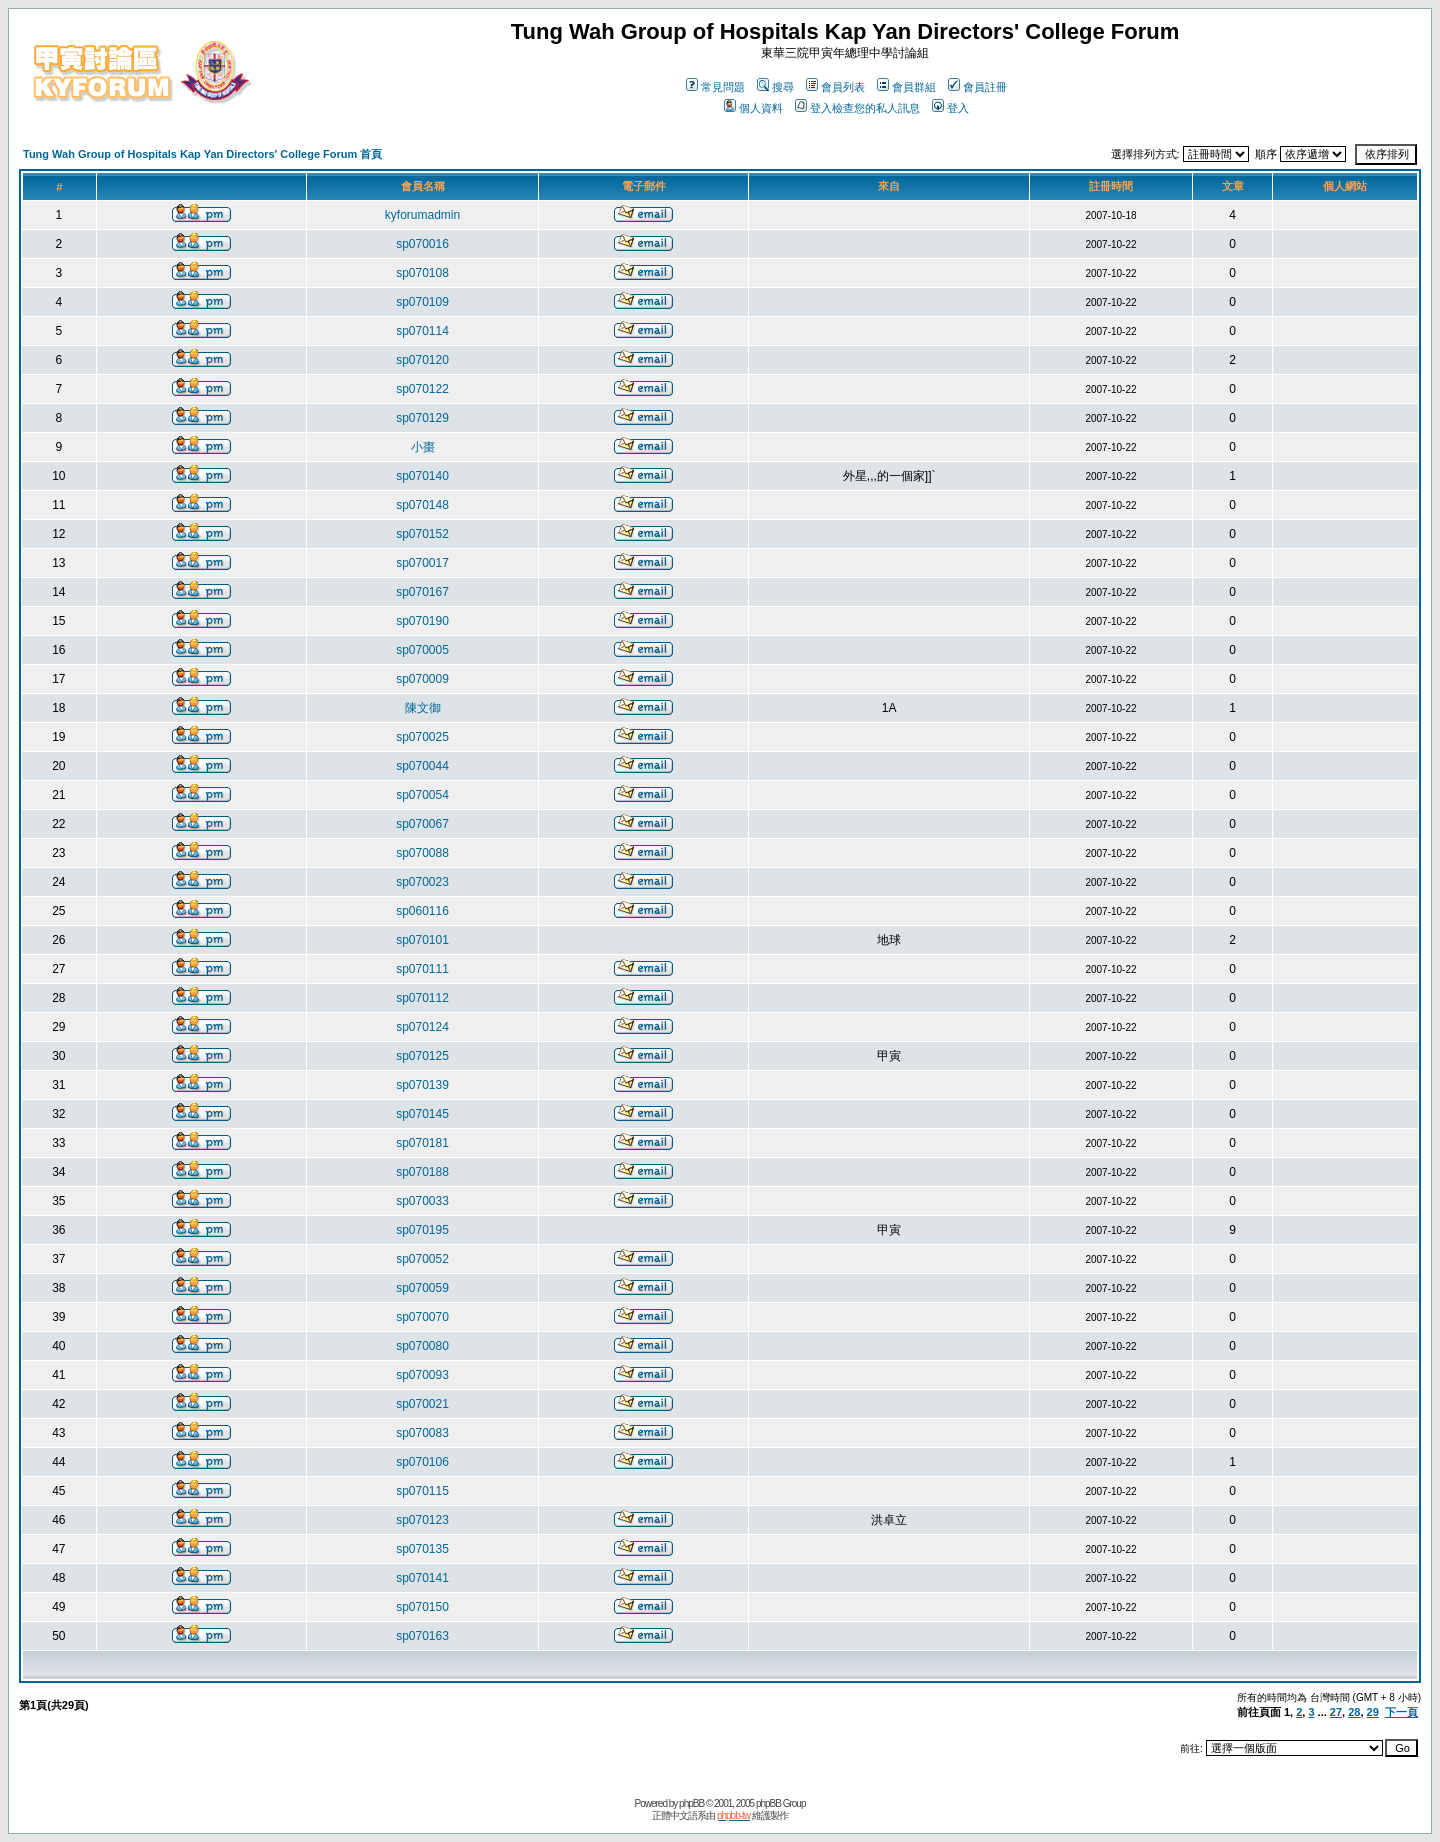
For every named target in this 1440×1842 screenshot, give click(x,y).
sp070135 (422, 1549)
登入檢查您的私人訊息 (857, 108)
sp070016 (422, 244)
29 (1373, 1712)
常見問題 (715, 87)
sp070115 (422, 1491)
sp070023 (422, 882)
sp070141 (422, 1578)
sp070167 (422, 592)
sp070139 (422, 1085)
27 (1336, 1712)
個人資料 (753, 108)
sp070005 (422, 650)
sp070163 (422, 1636)
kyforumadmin (422, 215)
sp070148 (422, 505)
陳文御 (423, 708)
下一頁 (1401, 1712)
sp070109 (422, 302)
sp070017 (422, 563)
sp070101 (422, 940)
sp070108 (422, 273)
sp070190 (422, 621)
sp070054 (422, 795)
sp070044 (422, 766)
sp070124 (422, 1027)
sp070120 (422, 360)
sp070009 (422, 679)
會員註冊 (977, 87)
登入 (950, 108)
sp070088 (422, 853)
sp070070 (422, 1317)
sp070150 (422, 1607)
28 (1354, 1712)
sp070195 (422, 1230)
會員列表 (835, 87)
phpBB (691, 1803)
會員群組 (906, 87)
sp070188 (422, 1172)
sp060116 (422, 911)
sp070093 (422, 1375)
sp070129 (422, 418)
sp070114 (422, 331)
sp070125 (422, 1056)
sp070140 (422, 476)
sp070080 (422, 1346)
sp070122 (422, 389)
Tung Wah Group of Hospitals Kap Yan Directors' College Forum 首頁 (202, 154)
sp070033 (422, 1201)
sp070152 (422, 534)
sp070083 (422, 1433)
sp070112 (422, 998)
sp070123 (422, 1520)
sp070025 (422, 737)
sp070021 (422, 1404)
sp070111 (422, 969)
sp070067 (422, 824)
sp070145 (422, 1114)
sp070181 (422, 1143)
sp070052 (422, 1259)
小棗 (423, 447)
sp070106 (422, 1462)
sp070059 (422, 1288)
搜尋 (775, 87)
